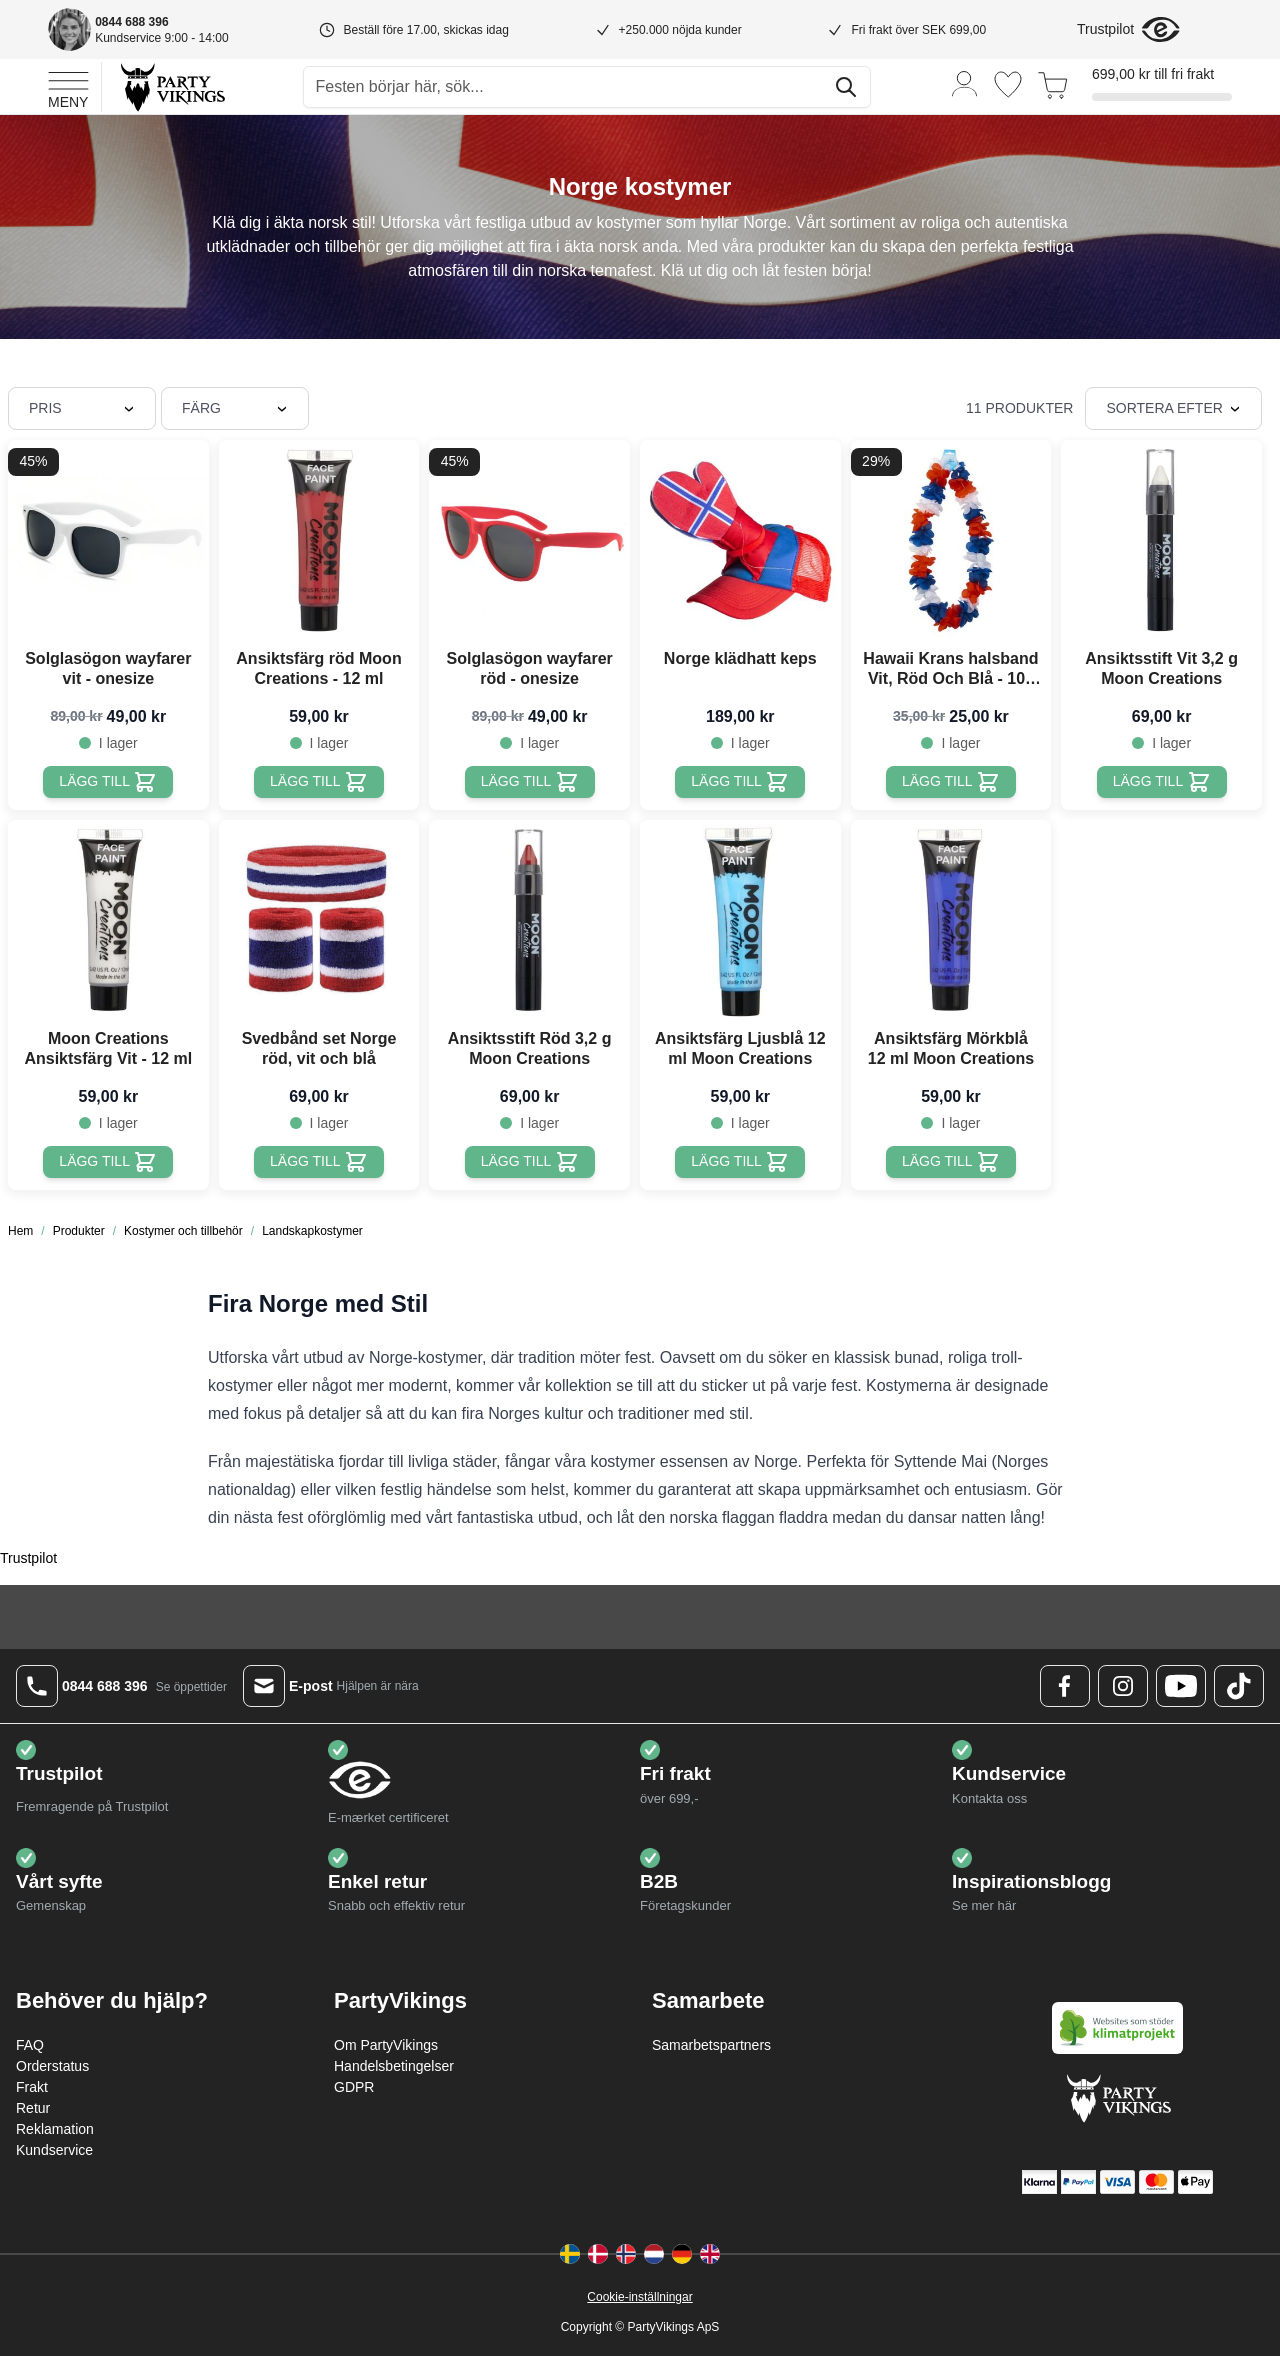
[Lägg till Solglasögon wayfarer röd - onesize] (530, 782)
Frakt (32, 2087)
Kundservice (54, 2150)
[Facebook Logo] (1065, 1686)
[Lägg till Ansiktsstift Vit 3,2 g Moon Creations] (1162, 782)
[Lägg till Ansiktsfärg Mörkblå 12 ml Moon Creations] (951, 1162)
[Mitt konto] (965, 82)
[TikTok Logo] (1239, 1686)
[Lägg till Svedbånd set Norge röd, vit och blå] (319, 1162)
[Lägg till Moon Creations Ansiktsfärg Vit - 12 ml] (108, 1162)
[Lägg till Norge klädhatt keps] (740, 782)
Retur (33, 2108)
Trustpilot (1105, 29)
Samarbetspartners (711, 2045)
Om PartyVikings (386, 2045)
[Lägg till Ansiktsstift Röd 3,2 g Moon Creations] (530, 1162)
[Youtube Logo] (1181, 1686)
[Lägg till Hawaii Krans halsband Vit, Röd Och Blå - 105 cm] (951, 782)
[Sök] (846, 87)
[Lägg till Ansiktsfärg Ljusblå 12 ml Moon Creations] (740, 1162)
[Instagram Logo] (1123, 1686)
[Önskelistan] (1008, 84)
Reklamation (55, 2129)
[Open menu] (68, 87)
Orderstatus (52, 2066)
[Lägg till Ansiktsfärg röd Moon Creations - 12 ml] (319, 782)
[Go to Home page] (171, 86)
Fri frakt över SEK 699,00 (918, 30)
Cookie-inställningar (639, 2297)
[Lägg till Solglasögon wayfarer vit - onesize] (108, 782)
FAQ (30, 2045)
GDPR (354, 2087)
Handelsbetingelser (394, 2066)
